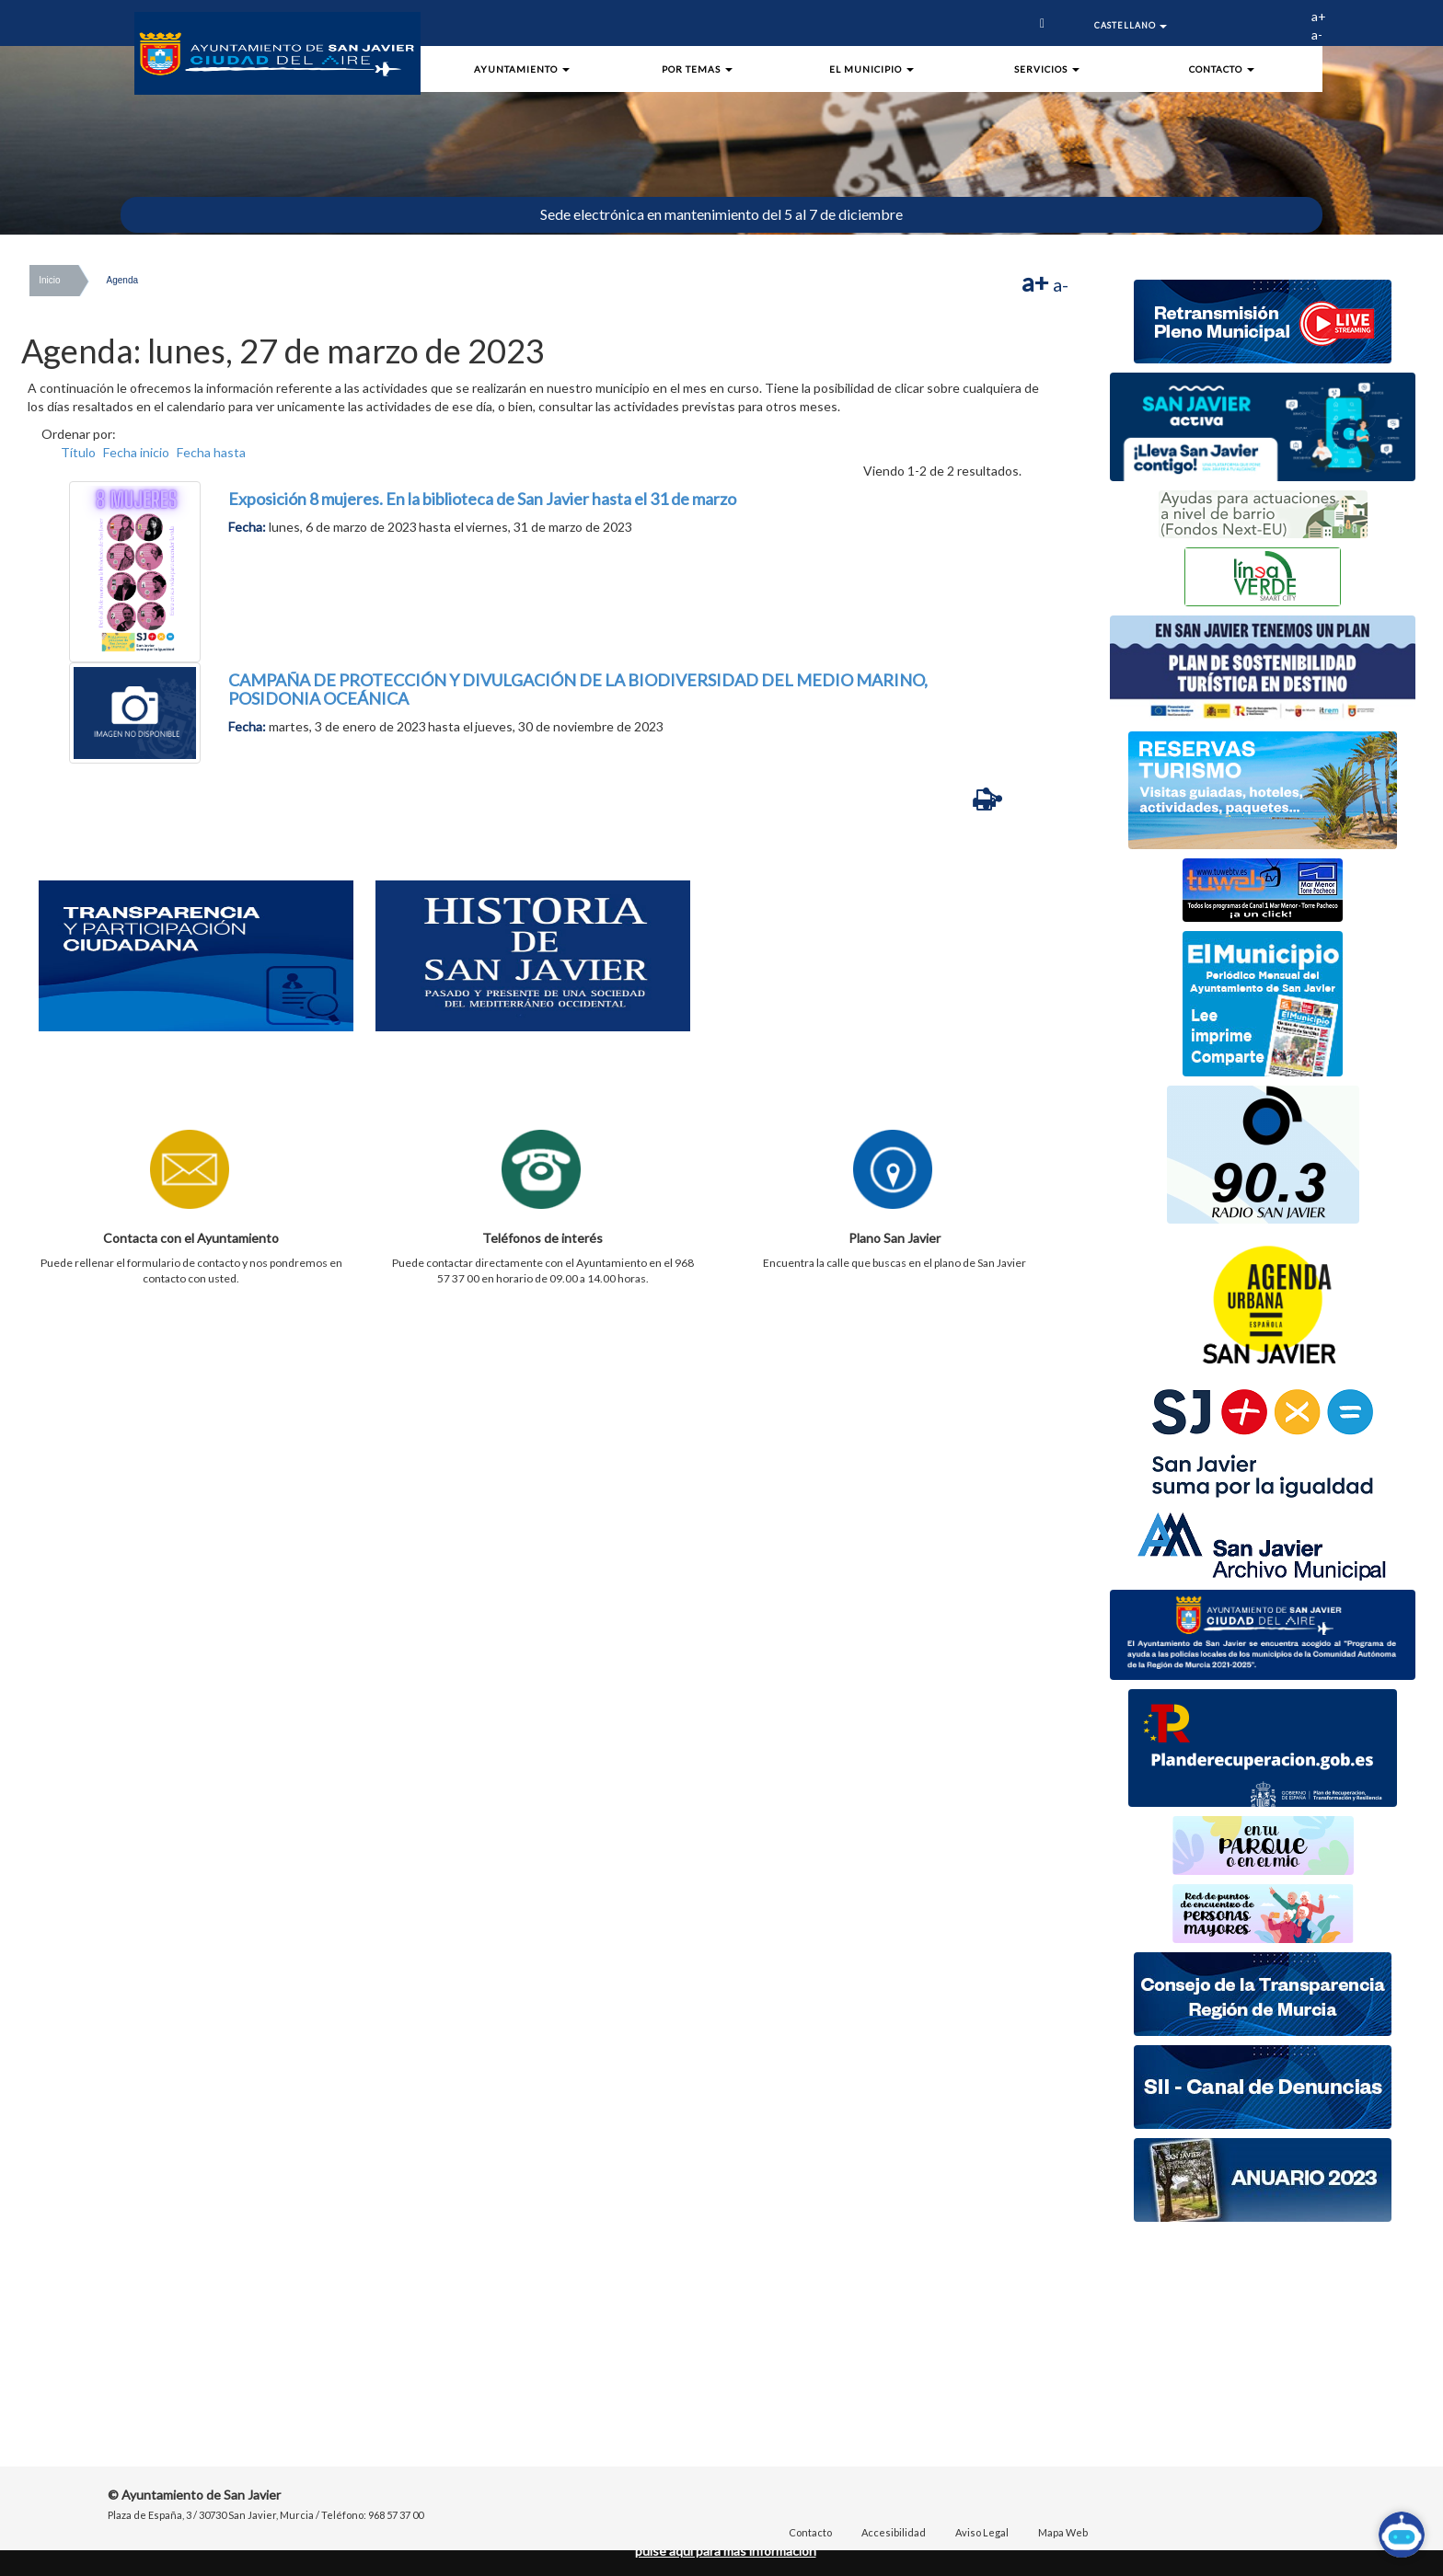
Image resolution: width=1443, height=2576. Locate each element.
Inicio (49, 280)
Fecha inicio (136, 452)
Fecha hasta (211, 452)
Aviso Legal (982, 2532)
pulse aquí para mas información (725, 2551)
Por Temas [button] (697, 69)
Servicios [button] (1046, 69)
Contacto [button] (1221, 69)
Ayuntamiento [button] (522, 69)
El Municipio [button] (871, 69)
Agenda (122, 280)
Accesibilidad (893, 2532)
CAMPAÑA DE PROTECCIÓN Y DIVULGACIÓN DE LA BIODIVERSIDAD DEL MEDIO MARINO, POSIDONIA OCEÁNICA (578, 689)
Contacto (810, 2532)
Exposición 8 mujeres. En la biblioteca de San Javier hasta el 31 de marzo (482, 499)
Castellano (1130, 25)
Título (78, 452)
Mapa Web (1063, 2532)
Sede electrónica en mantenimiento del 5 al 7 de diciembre (721, 214)
